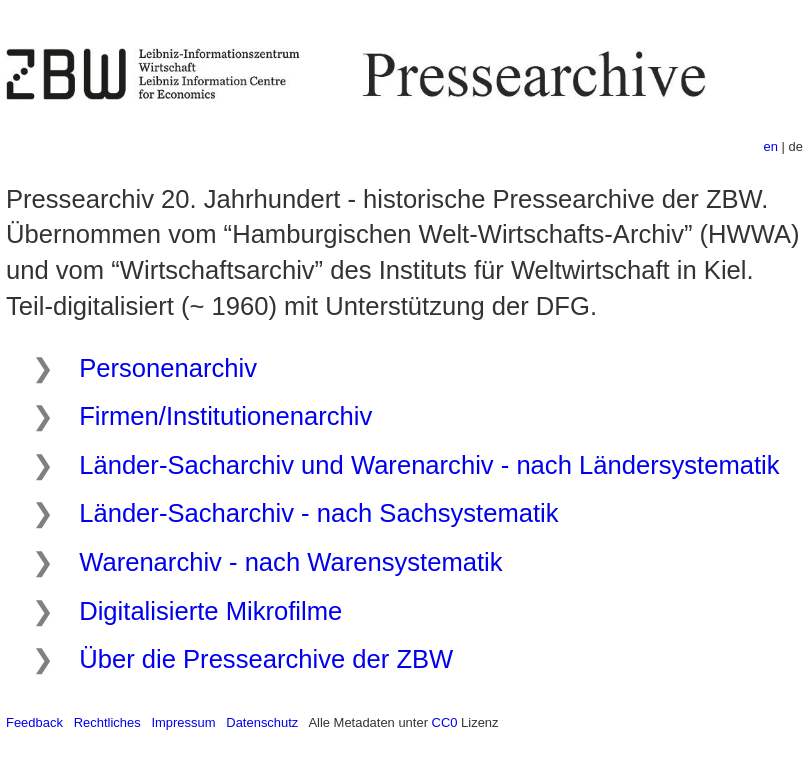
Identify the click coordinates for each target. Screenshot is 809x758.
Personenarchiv (168, 368)
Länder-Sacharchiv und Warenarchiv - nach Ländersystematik (429, 465)
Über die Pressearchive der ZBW (266, 659)
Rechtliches (107, 722)
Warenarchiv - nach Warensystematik (290, 562)
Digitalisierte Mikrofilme (210, 611)
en (771, 146)
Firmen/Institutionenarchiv (225, 416)
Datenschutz (262, 722)
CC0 (445, 722)
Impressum (183, 722)
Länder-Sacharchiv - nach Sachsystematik (318, 513)
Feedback (34, 722)
